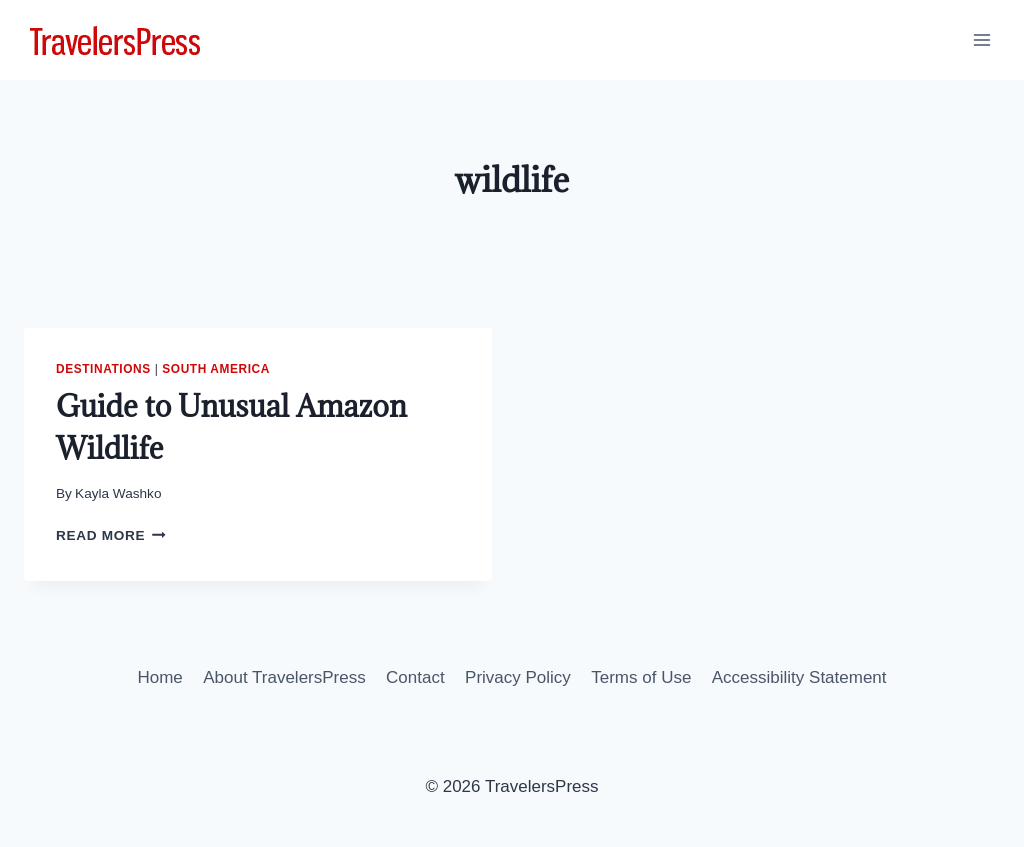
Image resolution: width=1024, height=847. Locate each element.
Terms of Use (641, 677)
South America (216, 369)
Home (159, 677)
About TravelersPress (284, 677)
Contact (415, 677)
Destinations (103, 369)
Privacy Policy (518, 677)
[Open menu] (981, 39)
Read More (111, 535)
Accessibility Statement (799, 677)
